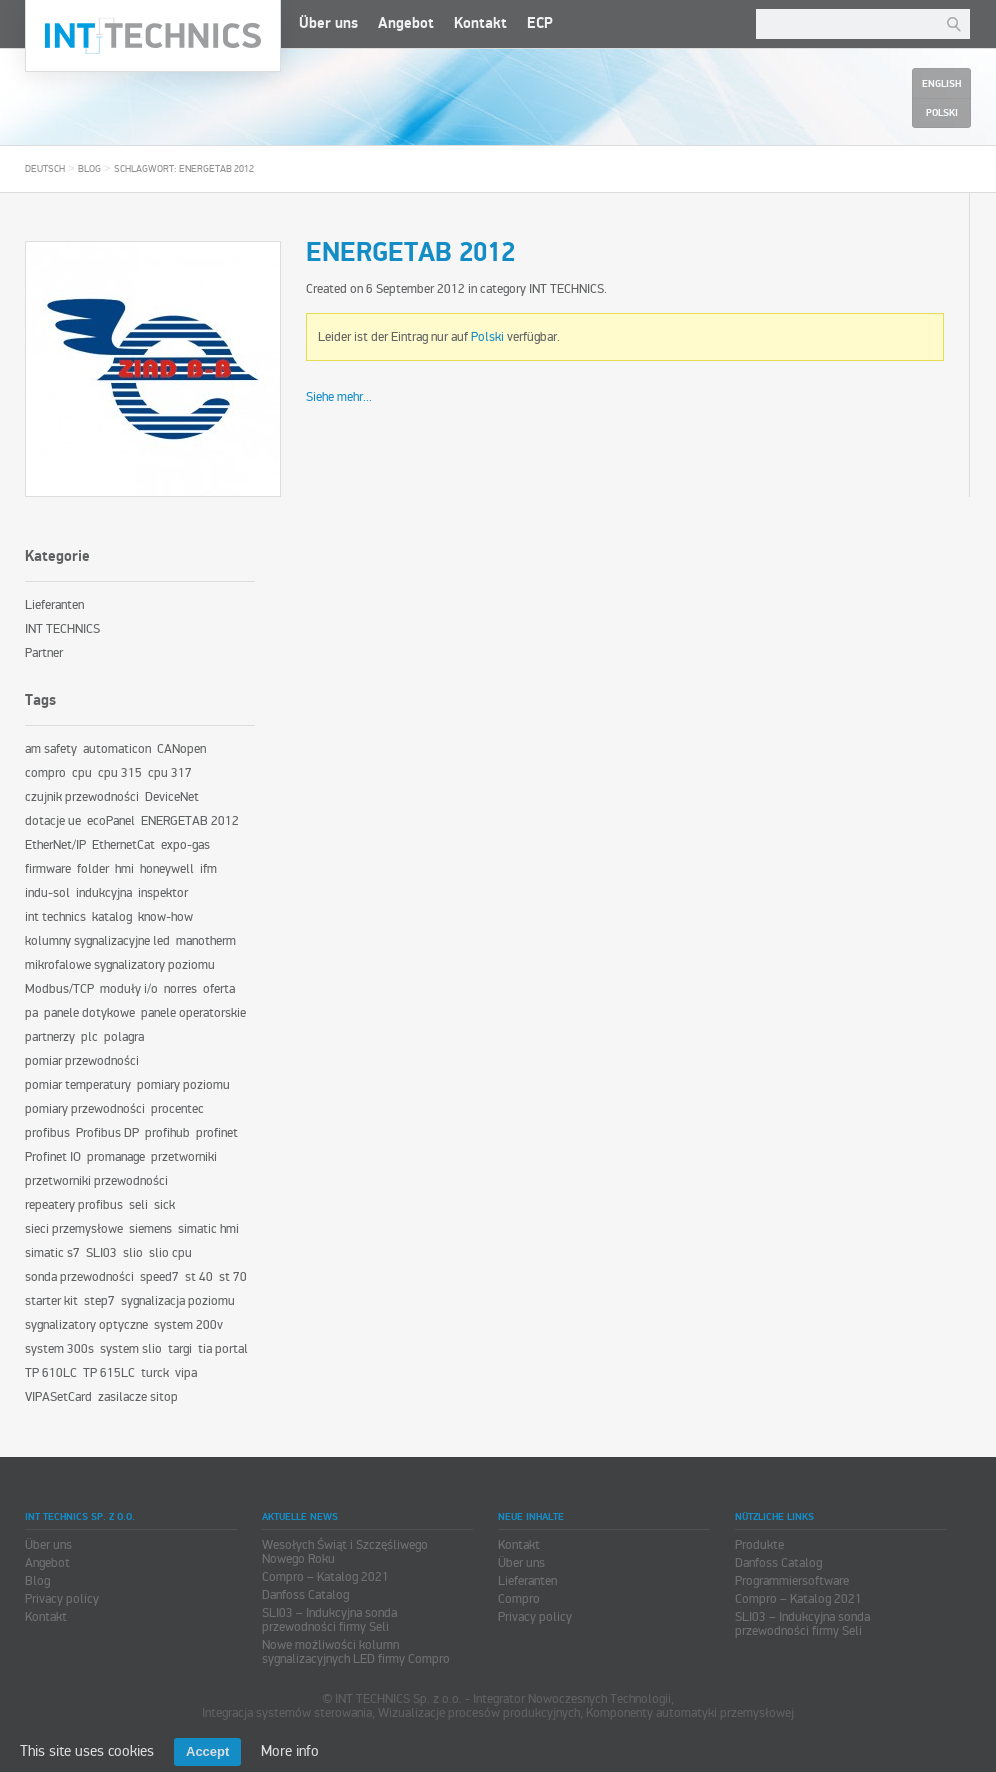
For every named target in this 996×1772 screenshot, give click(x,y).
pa (31, 1013)
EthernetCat (123, 845)
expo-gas (185, 845)
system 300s (59, 1349)
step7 (99, 1301)
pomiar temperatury (78, 1085)
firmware (48, 869)
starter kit (51, 1301)
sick (164, 1205)
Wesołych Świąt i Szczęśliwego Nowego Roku (345, 1552)
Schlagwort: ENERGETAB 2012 (184, 169)
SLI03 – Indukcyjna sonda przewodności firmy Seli (329, 1620)
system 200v (188, 1325)
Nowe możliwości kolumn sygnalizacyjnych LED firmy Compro (356, 1652)
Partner (44, 653)
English (941, 84)
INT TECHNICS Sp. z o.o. (153, 36)
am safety (51, 749)
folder (93, 869)
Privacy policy (62, 1599)
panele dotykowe (89, 1013)
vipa (186, 1373)
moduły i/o (129, 989)
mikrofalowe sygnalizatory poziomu (120, 965)
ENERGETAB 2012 (410, 253)
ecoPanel (111, 821)
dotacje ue (53, 821)
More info (290, 1751)
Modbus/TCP (59, 989)
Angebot (406, 23)
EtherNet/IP (55, 845)
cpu (82, 773)
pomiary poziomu (183, 1085)
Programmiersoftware (792, 1581)
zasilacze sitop (138, 1397)
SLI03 (101, 1253)
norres (180, 989)
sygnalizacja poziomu (178, 1301)
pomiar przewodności (82, 1061)
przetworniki (184, 1157)
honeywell (167, 869)
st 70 (233, 1277)
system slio (131, 1349)
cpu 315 (120, 773)
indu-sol (47, 893)
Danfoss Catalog (305, 1595)
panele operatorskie (193, 1013)
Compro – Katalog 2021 (325, 1577)
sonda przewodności (79, 1277)
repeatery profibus (74, 1205)
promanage (116, 1157)
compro (45, 773)
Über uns (328, 23)
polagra (124, 1037)
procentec (177, 1109)
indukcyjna (104, 893)
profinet (217, 1133)
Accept (207, 1751)
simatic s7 (52, 1253)
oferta (219, 989)
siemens (150, 1229)
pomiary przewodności (85, 1109)
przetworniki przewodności (96, 1181)
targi (180, 1349)
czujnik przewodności (82, 797)
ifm (208, 869)
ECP (540, 23)
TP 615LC (109, 1373)
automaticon (117, 749)
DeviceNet (172, 797)
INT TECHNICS (566, 289)
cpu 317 (170, 773)
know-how (165, 917)
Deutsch (45, 169)
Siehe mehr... (339, 397)
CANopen (181, 749)
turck (155, 1373)
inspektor (163, 893)
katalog (112, 917)
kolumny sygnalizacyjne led (97, 941)
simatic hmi (208, 1229)
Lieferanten (54, 605)
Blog (89, 169)
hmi (124, 869)
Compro (519, 1599)
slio (133, 1253)
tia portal (223, 1349)
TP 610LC (51, 1373)
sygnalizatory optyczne (86, 1325)
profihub (167, 1133)
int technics (55, 917)
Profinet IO (53, 1157)
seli (138, 1205)
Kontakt (480, 23)
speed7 (159, 1277)
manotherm (206, 941)
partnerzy (50, 1037)
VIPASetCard (58, 1397)
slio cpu (170, 1253)
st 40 (199, 1277)
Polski (487, 337)
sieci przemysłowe (74, 1229)
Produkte (759, 1545)
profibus (47, 1133)
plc (89, 1037)
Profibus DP (107, 1133)
